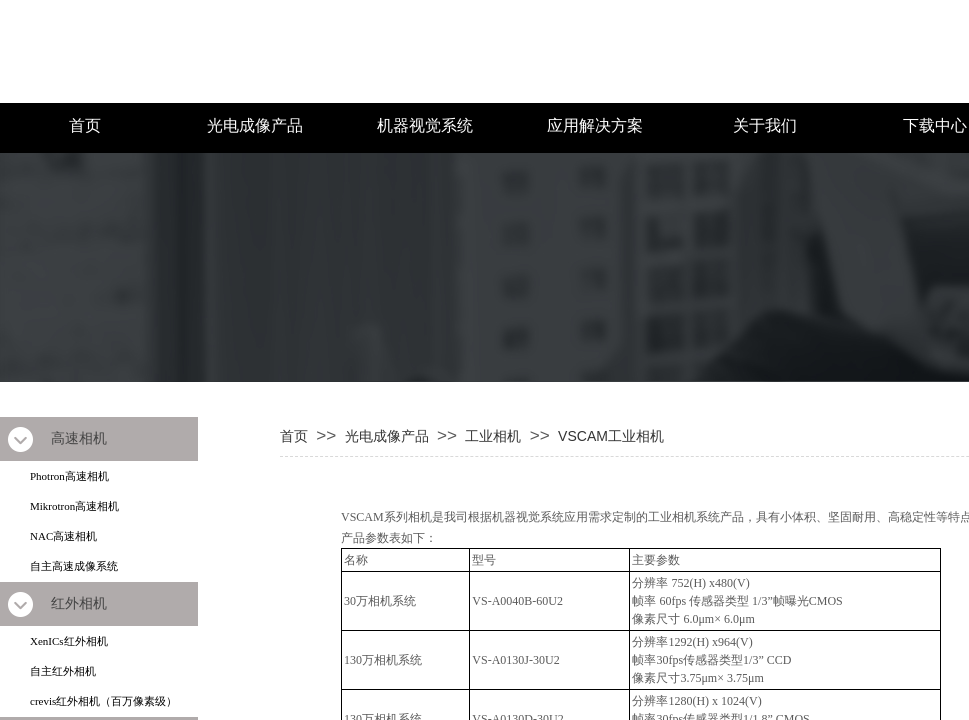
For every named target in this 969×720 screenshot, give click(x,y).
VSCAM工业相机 (611, 436)
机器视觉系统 (425, 125)
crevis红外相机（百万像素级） (103, 701)
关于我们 (765, 125)
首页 (85, 125)
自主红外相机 (63, 671)
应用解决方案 (595, 125)
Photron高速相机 (69, 476)
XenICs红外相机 (69, 641)
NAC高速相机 (63, 536)
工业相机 (493, 436)
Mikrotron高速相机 (74, 506)
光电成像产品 (255, 125)
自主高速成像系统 (74, 566)
